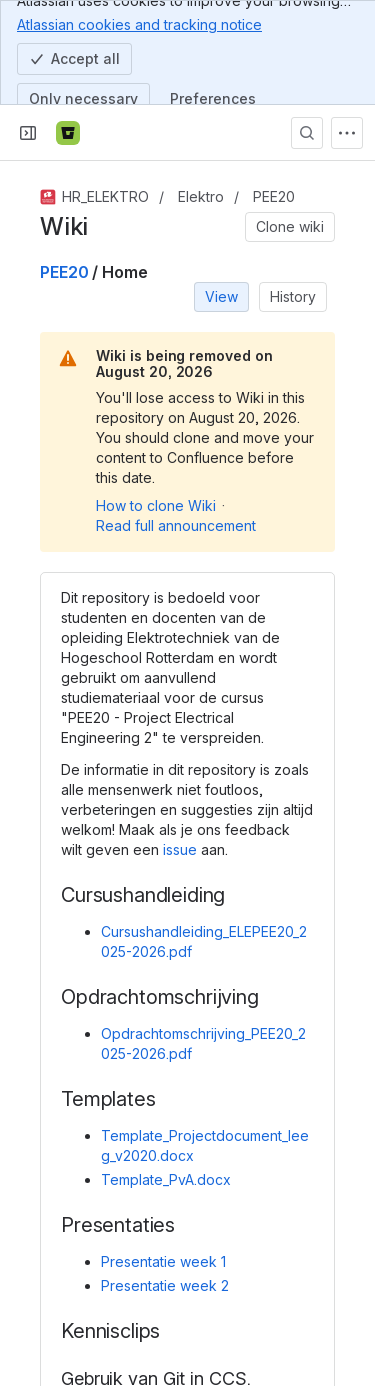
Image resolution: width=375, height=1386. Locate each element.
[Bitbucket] (68, 133)
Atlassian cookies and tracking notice (139, 24)
